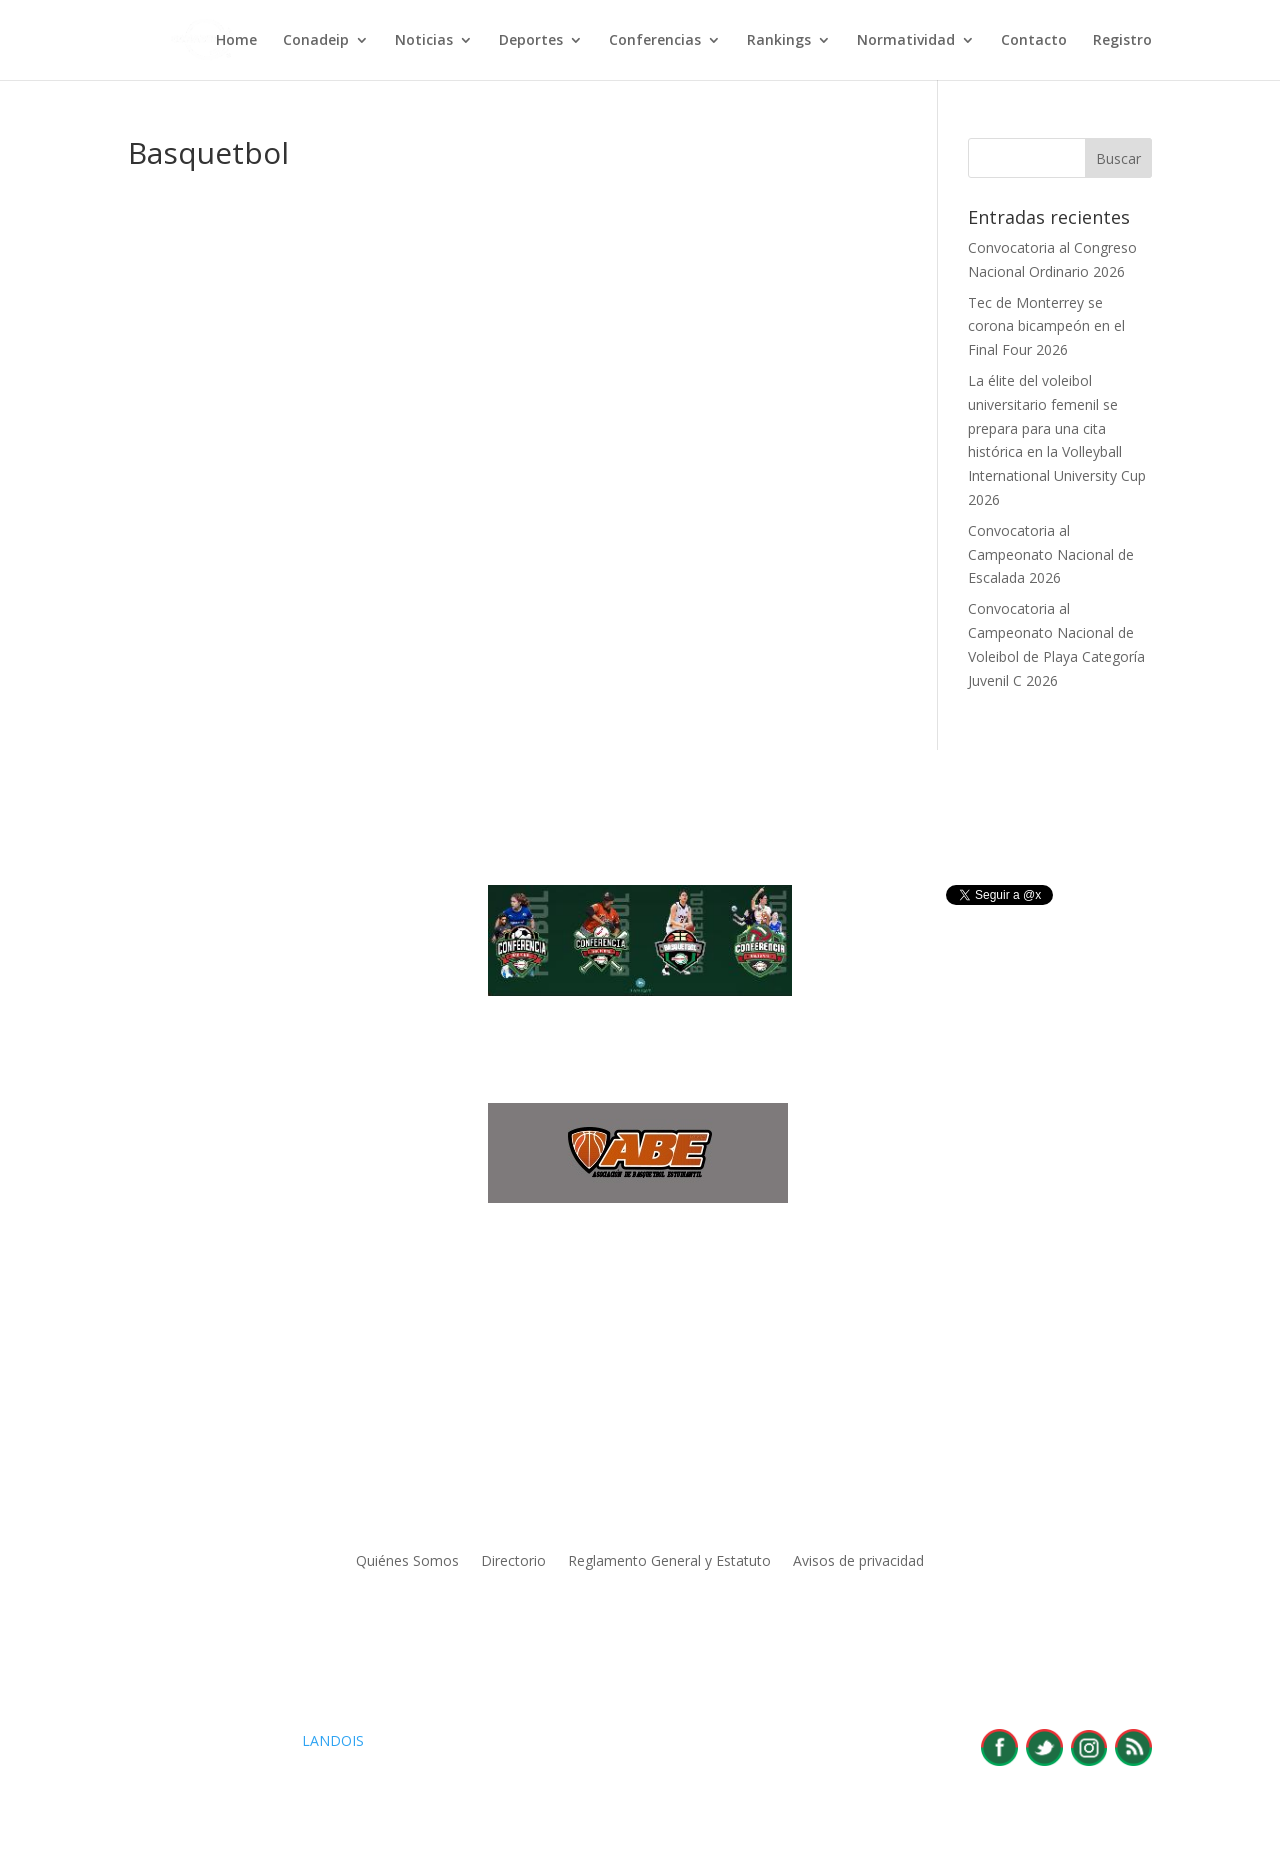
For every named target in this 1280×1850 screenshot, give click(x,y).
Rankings (779, 41)
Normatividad (906, 41)
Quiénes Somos (407, 1562)
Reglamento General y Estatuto (669, 1562)
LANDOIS (333, 1740)
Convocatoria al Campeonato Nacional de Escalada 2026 (1051, 554)
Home (236, 41)
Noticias (424, 41)
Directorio (513, 1562)
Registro (1122, 41)
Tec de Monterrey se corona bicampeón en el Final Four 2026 (1046, 326)
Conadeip (316, 41)
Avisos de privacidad (858, 1562)
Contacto (1034, 41)
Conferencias (655, 41)
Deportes (531, 41)
